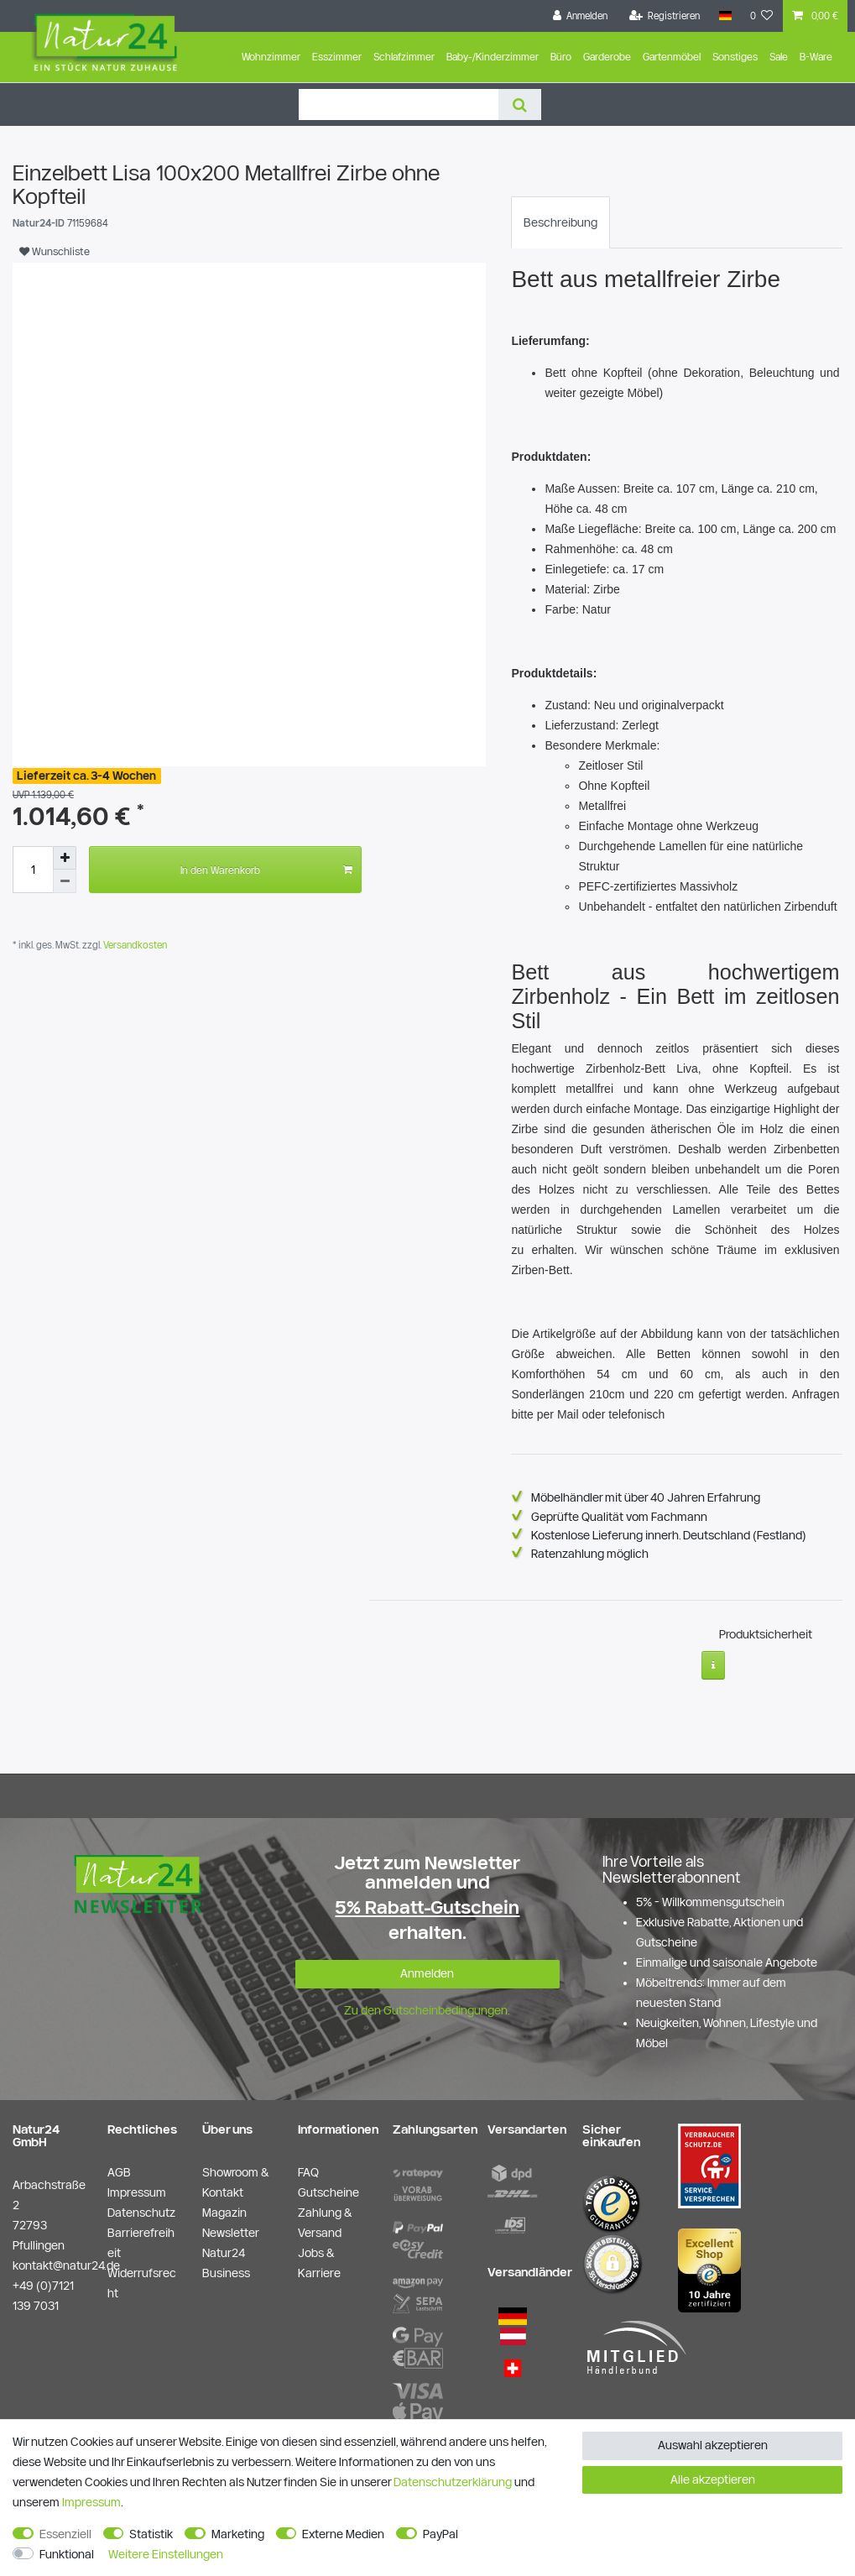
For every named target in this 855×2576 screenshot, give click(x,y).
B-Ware (816, 56)
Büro (560, 56)
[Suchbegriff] (398, 104)
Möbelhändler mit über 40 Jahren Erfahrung (645, 1497)
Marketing (237, 2534)
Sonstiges (735, 56)
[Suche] (519, 104)
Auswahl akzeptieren (713, 2445)
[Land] (724, 16)
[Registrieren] (665, 16)
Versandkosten (134, 944)
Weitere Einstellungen (165, 2554)
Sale (778, 56)
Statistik (151, 2534)
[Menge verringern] (64, 881)
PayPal (440, 2534)
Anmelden (427, 1966)
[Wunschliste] (762, 16)
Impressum (91, 2502)
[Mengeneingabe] (33, 869)
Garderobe (607, 56)
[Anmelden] (581, 16)
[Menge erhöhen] (64, 858)
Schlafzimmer (404, 56)
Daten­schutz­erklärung (453, 2482)
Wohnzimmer (271, 56)
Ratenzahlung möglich (590, 1553)
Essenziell (65, 2534)
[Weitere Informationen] (713, 1658)
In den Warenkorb (266, 869)
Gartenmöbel (672, 56)
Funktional (66, 2554)
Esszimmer (337, 56)
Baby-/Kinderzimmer (492, 56)
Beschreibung (560, 222)
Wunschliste (54, 251)
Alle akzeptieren (712, 2479)
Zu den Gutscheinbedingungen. (427, 2003)
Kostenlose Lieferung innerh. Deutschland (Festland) (668, 1535)
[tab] (560, 222)
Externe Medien (343, 2534)
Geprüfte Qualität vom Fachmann (619, 1516)
